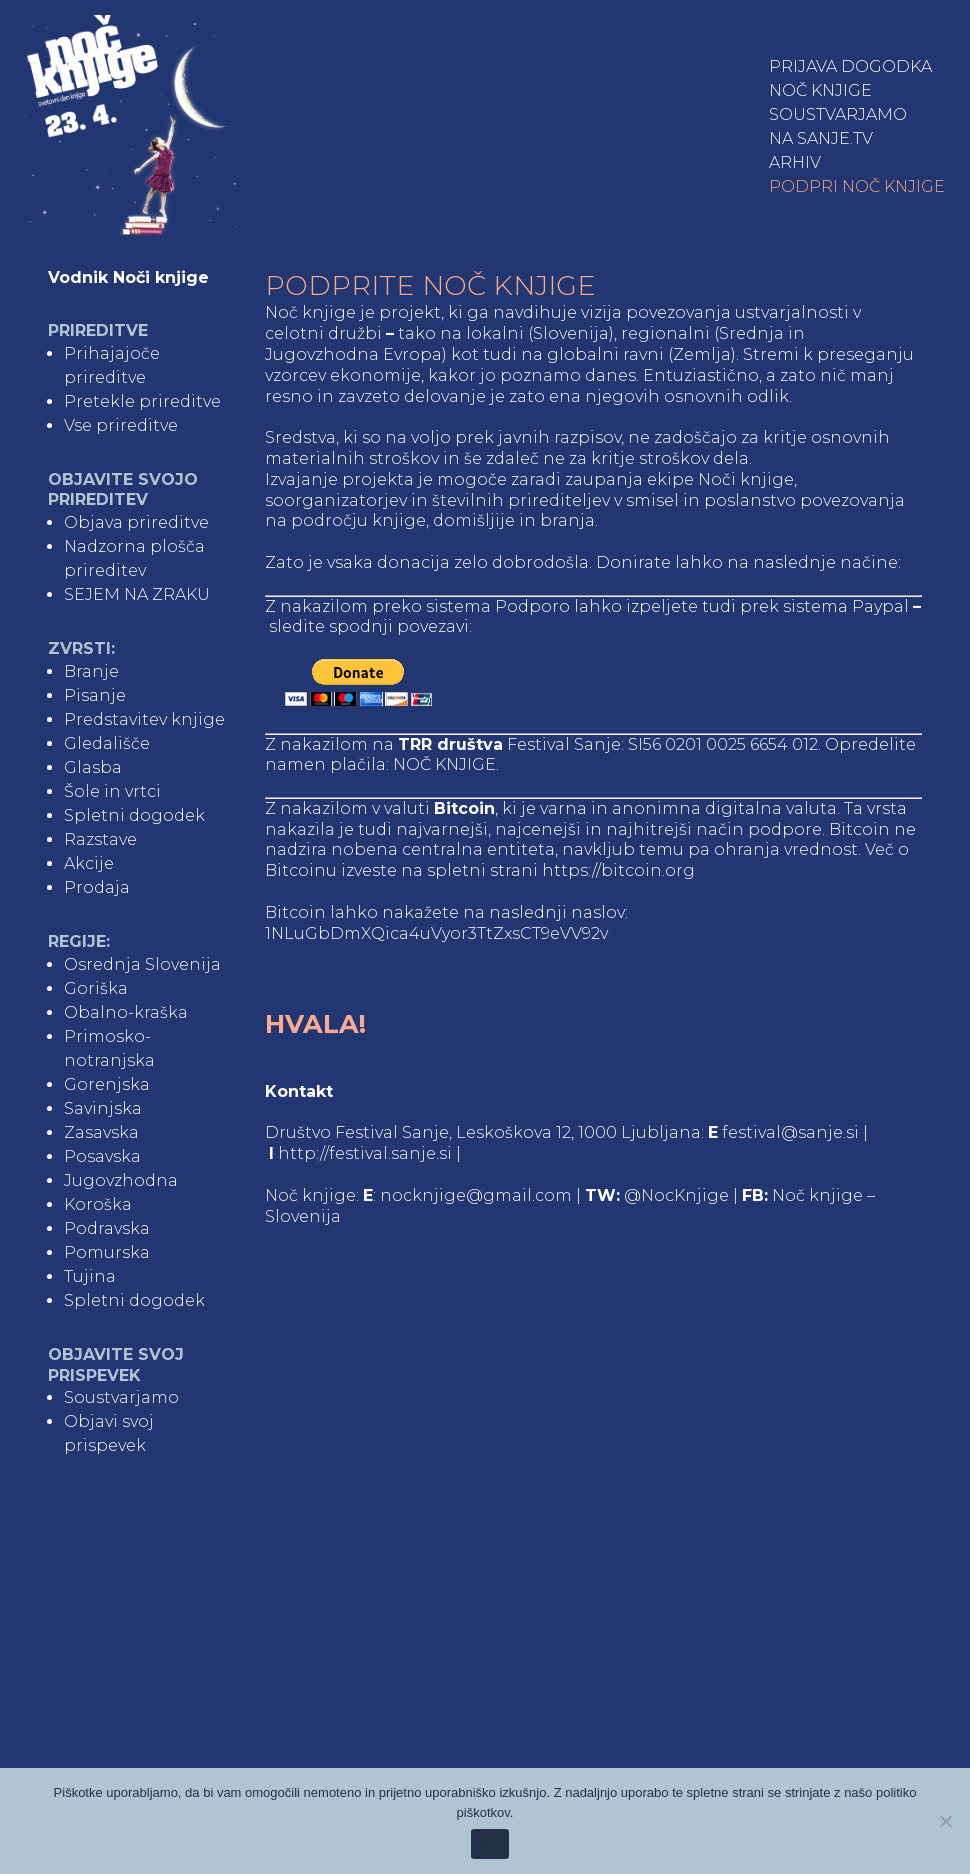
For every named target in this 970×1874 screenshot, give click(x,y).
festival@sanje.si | (795, 1132)
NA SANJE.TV (821, 138)
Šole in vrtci (112, 791)
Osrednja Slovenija (142, 964)
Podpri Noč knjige (857, 186)
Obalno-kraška (126, 1012)
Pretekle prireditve (142, 401)
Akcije (89, 863)
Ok (489, 1844)
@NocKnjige (676, 1195)
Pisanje (95, 695)
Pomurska (107, 1252)
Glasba (93, 767)
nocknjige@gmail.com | (482, 1195)
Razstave (100, 839)
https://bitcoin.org (618, 870)
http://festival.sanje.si (365, 1153)
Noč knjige (820, 90)
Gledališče (107, 743)
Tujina (90, 1276)
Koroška (98, 1204)
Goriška (96, 988)
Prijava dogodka (850, 66)
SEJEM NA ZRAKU (137, 594)
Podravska (107, 1228)
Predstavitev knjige (144, 719)
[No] (945, 1821)
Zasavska (101, 1132)
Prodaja (97, 887)
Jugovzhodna (121, 1180)
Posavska (102, 1156)
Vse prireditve (121, 425)
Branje (91, 671)
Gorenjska (107, 1084)
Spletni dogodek (134, 815)
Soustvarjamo (838, 114)
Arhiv (795, 162)
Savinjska (103, 1108)
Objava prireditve (136, 522)
